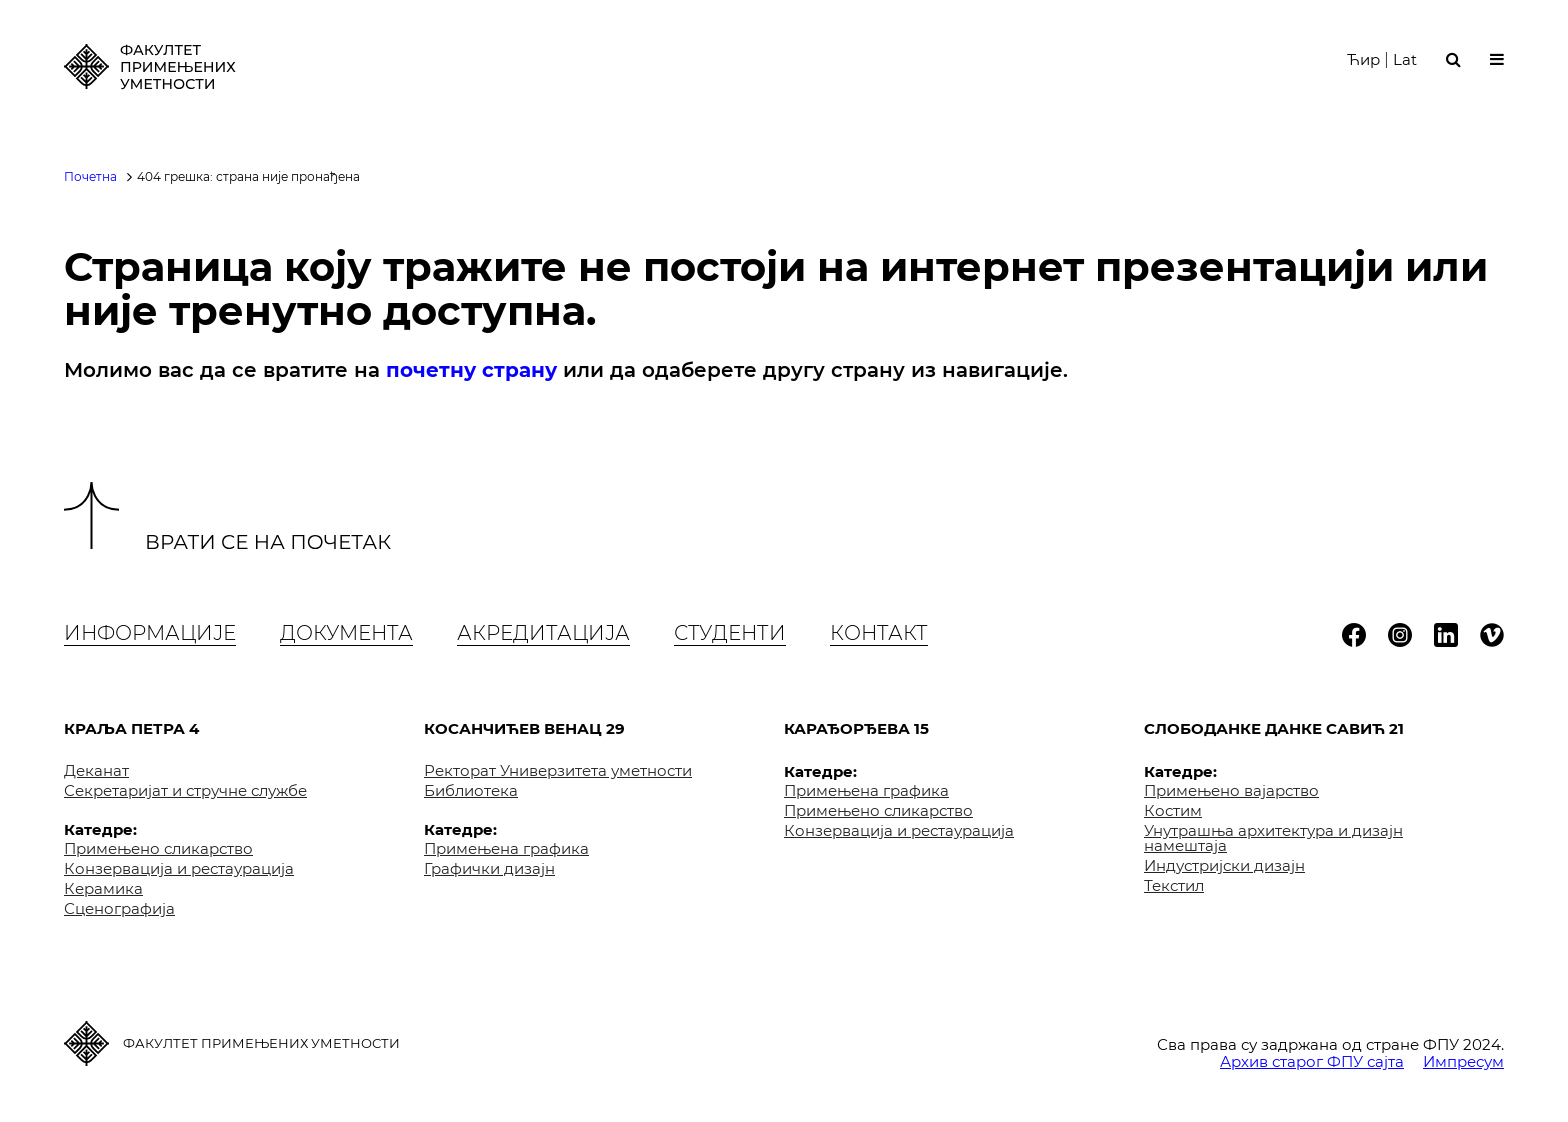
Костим (1173, 810)
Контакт (879, 633)
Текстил (1174, 885)
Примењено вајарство (1231, 790)
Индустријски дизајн (1224, 865)
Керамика (103, 888)
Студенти (730, 633)
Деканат (96, 770)
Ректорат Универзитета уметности (558, 770)
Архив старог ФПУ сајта (1312, 1061)
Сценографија (119, 908)
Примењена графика (506, 848)
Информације (150, 633)
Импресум (1463, 1061)
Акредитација (543, 633)
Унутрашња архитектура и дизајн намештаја (1273, 838)
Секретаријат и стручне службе (185, 790)
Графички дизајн (489, 868)
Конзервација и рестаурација (179, 868)
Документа (346, 633)
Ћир (1363, 68)
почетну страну (471, 370)
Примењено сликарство (158, 848)
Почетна (90, 176)
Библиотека (471, 790)
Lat (1405, 68)
